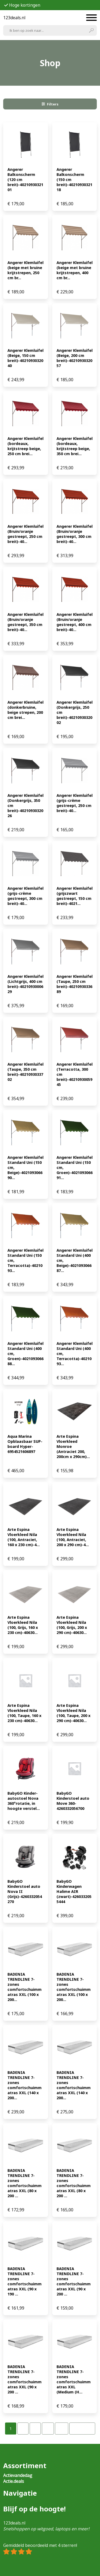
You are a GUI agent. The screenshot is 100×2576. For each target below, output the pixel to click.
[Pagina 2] (23, 2429)
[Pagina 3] (35, 2429)
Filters (50, 104)
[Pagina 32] (61, 2429)
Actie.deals (13, 2481)
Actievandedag (17, 2475)
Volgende (82, 2428)
